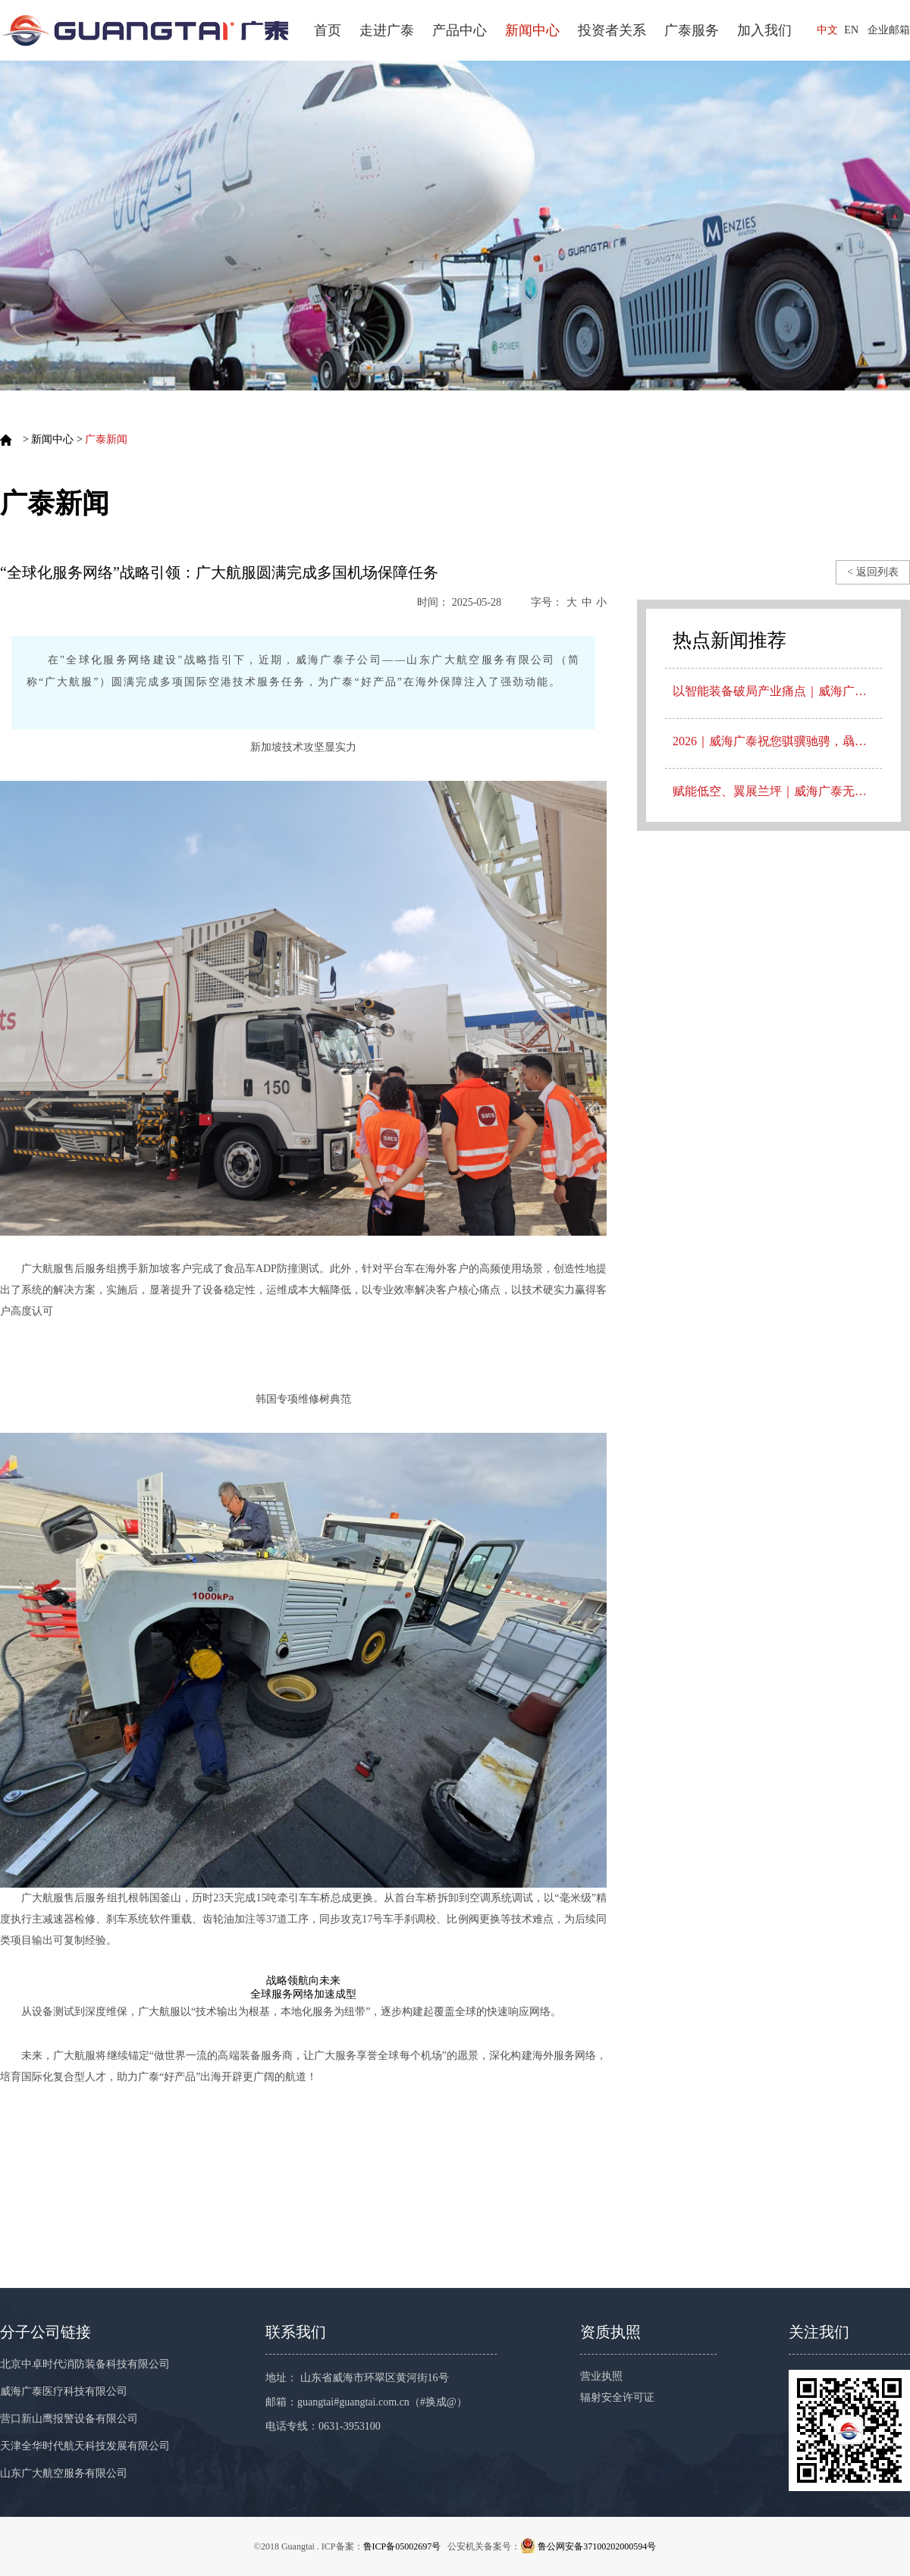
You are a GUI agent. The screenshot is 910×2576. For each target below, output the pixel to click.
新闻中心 (532, 30)
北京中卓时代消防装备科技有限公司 (85, 2364)
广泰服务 (691, 30)
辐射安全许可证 (617, 2397)
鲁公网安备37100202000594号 (597, 2546)
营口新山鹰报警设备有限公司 (69, 2418)
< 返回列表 (872, 572)
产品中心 (459, 30)
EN (851, 30)
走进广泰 (386, 30)
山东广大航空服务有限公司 (63, 2473)
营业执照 (601, 2376)
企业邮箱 (889, 30)
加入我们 (764, 30)
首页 (327, 30)
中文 (827, 30)
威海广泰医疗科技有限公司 (63, 2391)
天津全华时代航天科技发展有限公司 (85, 2446)
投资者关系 (612, 30)
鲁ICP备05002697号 (402, 2546)
